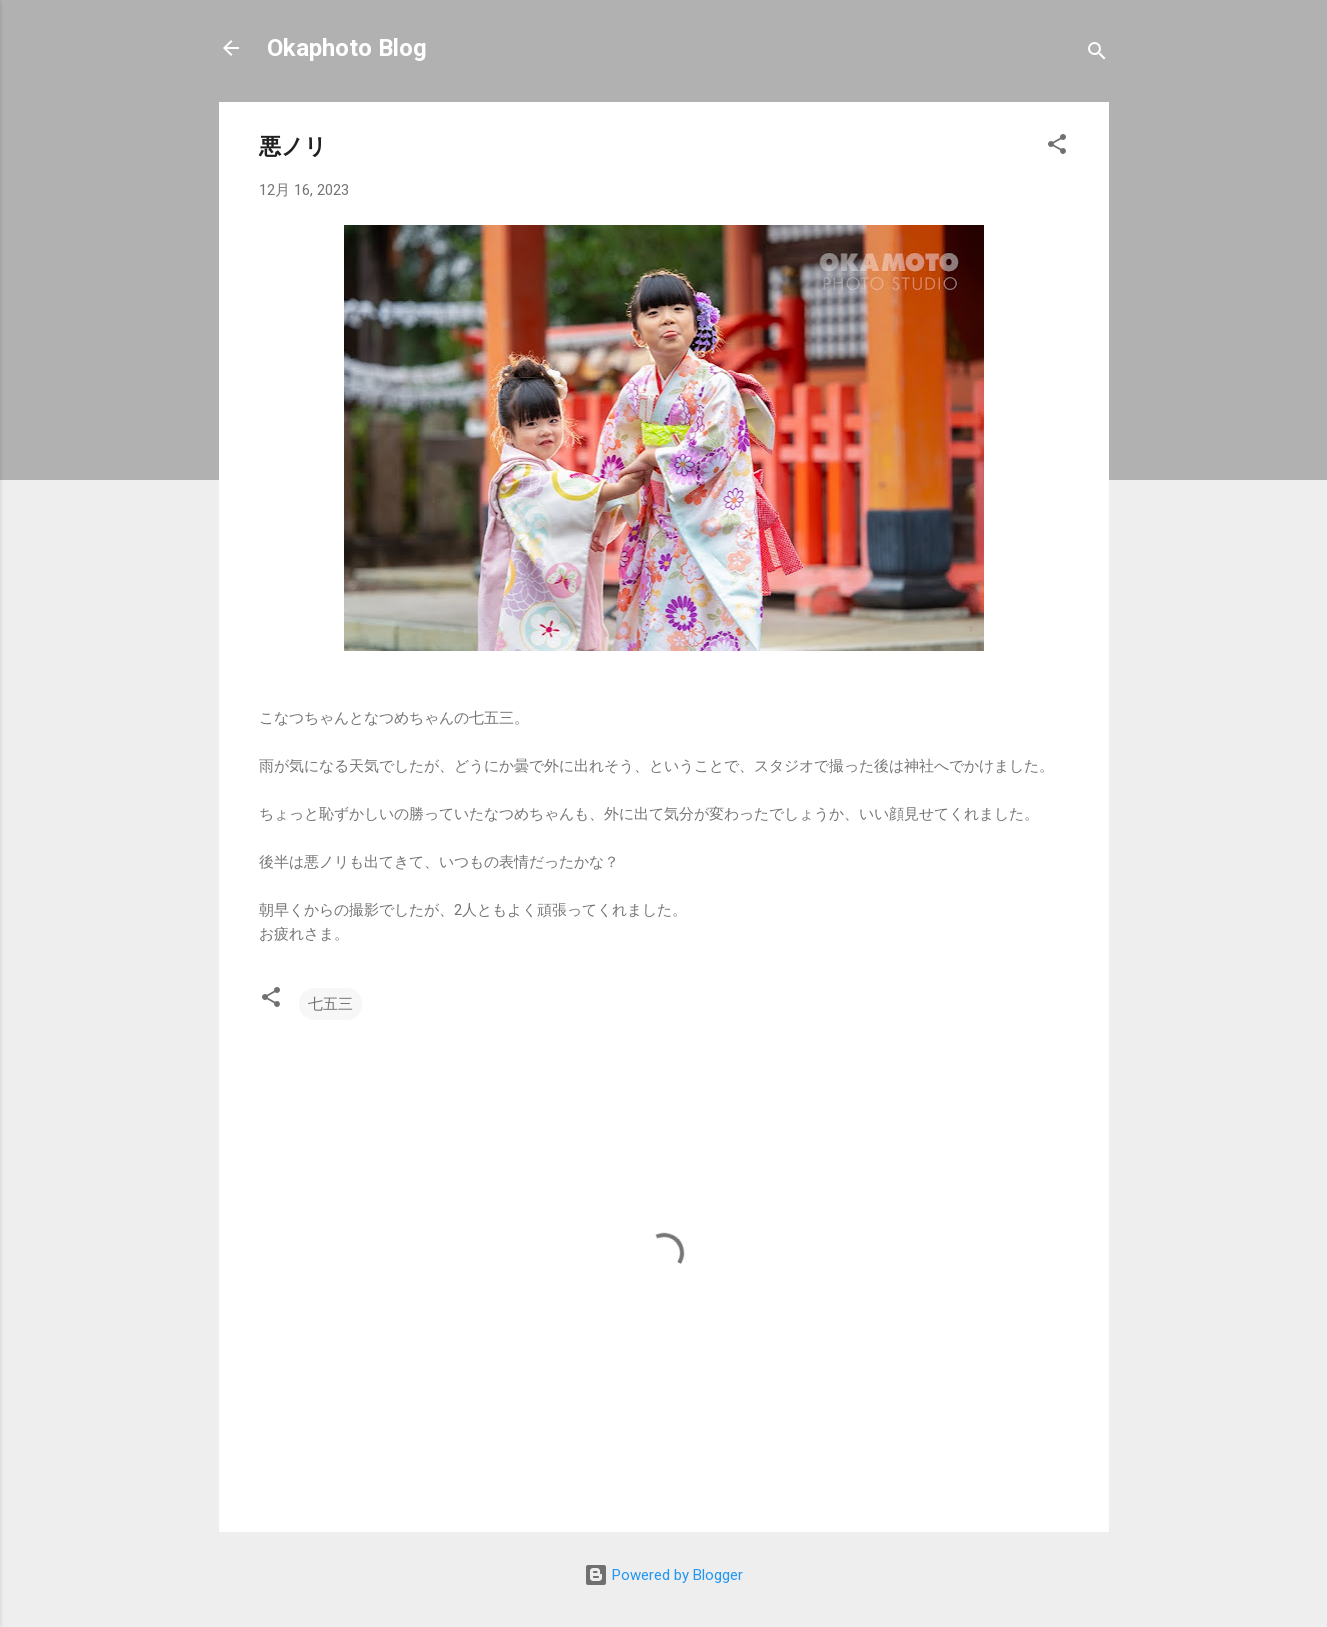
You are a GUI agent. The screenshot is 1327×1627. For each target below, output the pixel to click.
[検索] (1097, 54)
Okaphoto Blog (347, 48)
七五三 (330, 1004)
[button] (1057, 147)
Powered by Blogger (663, 1575)
